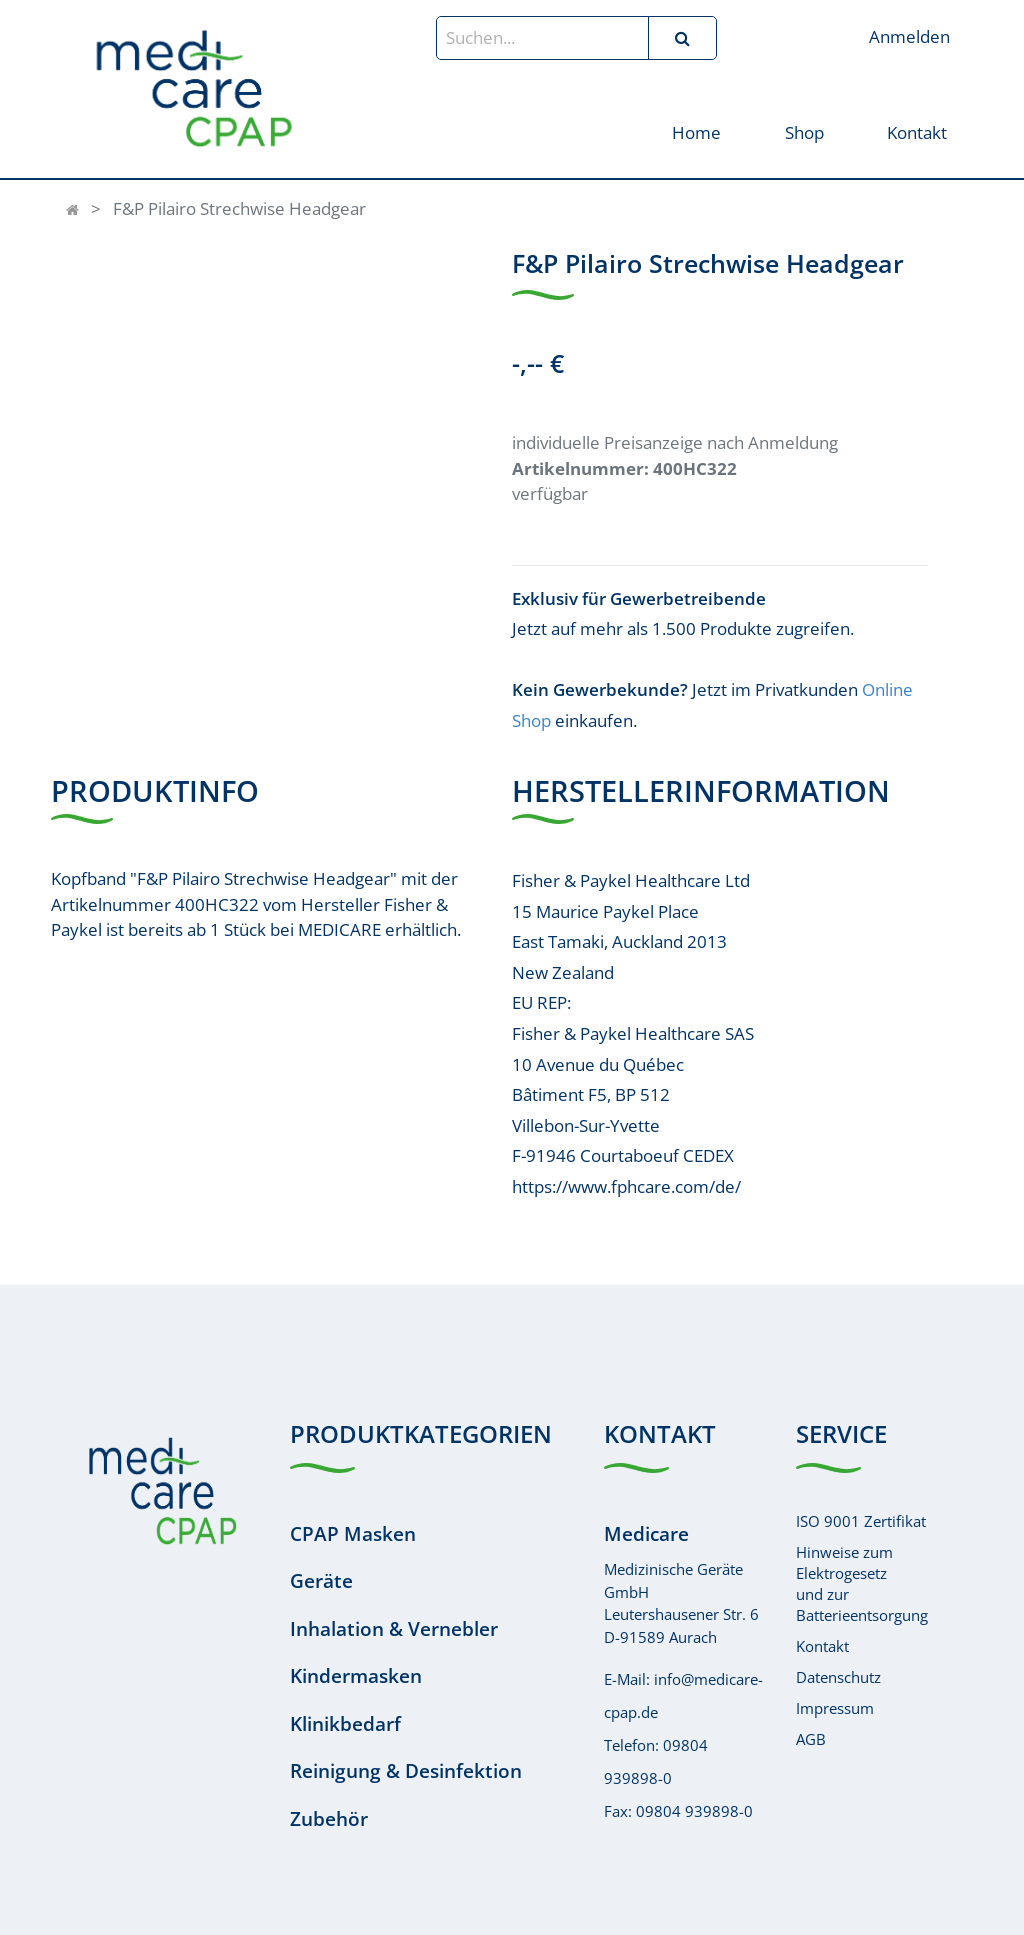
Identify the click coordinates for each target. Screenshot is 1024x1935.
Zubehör (329, 1819)
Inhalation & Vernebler (394, 1629)
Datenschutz (838, 1677)
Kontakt (822, 1646)
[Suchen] (682, 38)
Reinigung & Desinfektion (406, 1771)
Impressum (835, 1708)
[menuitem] (696, 131)
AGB (811, 1739)
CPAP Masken (353, 1534)
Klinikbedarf (345, 1724)
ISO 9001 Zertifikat (861, 1521)
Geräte (321, 1581)
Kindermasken (356, 1676)
